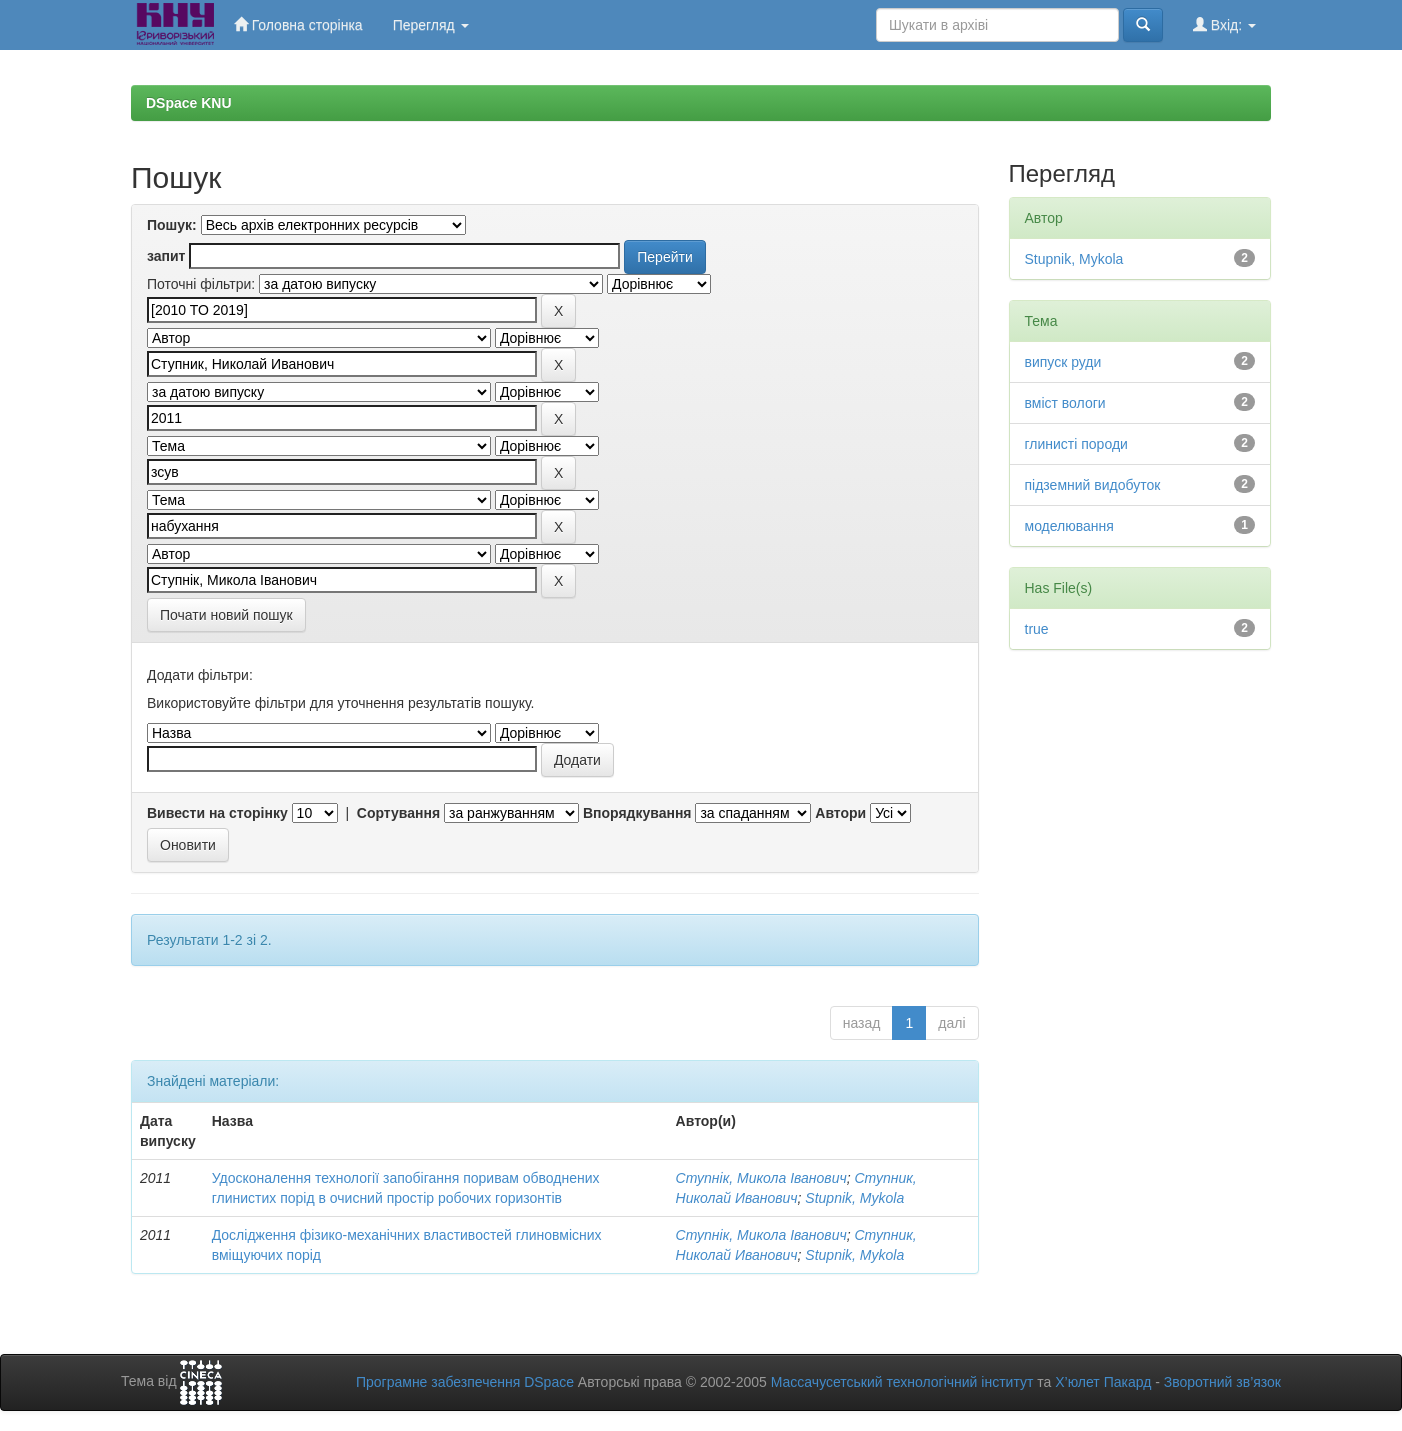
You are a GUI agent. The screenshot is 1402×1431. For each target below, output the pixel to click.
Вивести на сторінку (217, 813)
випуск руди (1063, 362)
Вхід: (1224, 24)
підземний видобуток (1093, 485)
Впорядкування (637, 813)
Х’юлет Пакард (1103, 1382)
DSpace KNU (189, 103)
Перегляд (431, 25)
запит (166, 256)
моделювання (1069, 526)
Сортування (398, 813)
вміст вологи (1065, 403)
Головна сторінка (298, 24)
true (1037, 629)
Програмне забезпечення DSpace (465, 1382)
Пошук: (172, 225)
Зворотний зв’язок (1222, 1382)
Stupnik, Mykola (854, 1198)
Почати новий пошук (226, 615)
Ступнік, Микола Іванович (761, 1178)
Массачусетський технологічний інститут (902, 1382)
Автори (840, 813)
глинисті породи (1076, 444)
